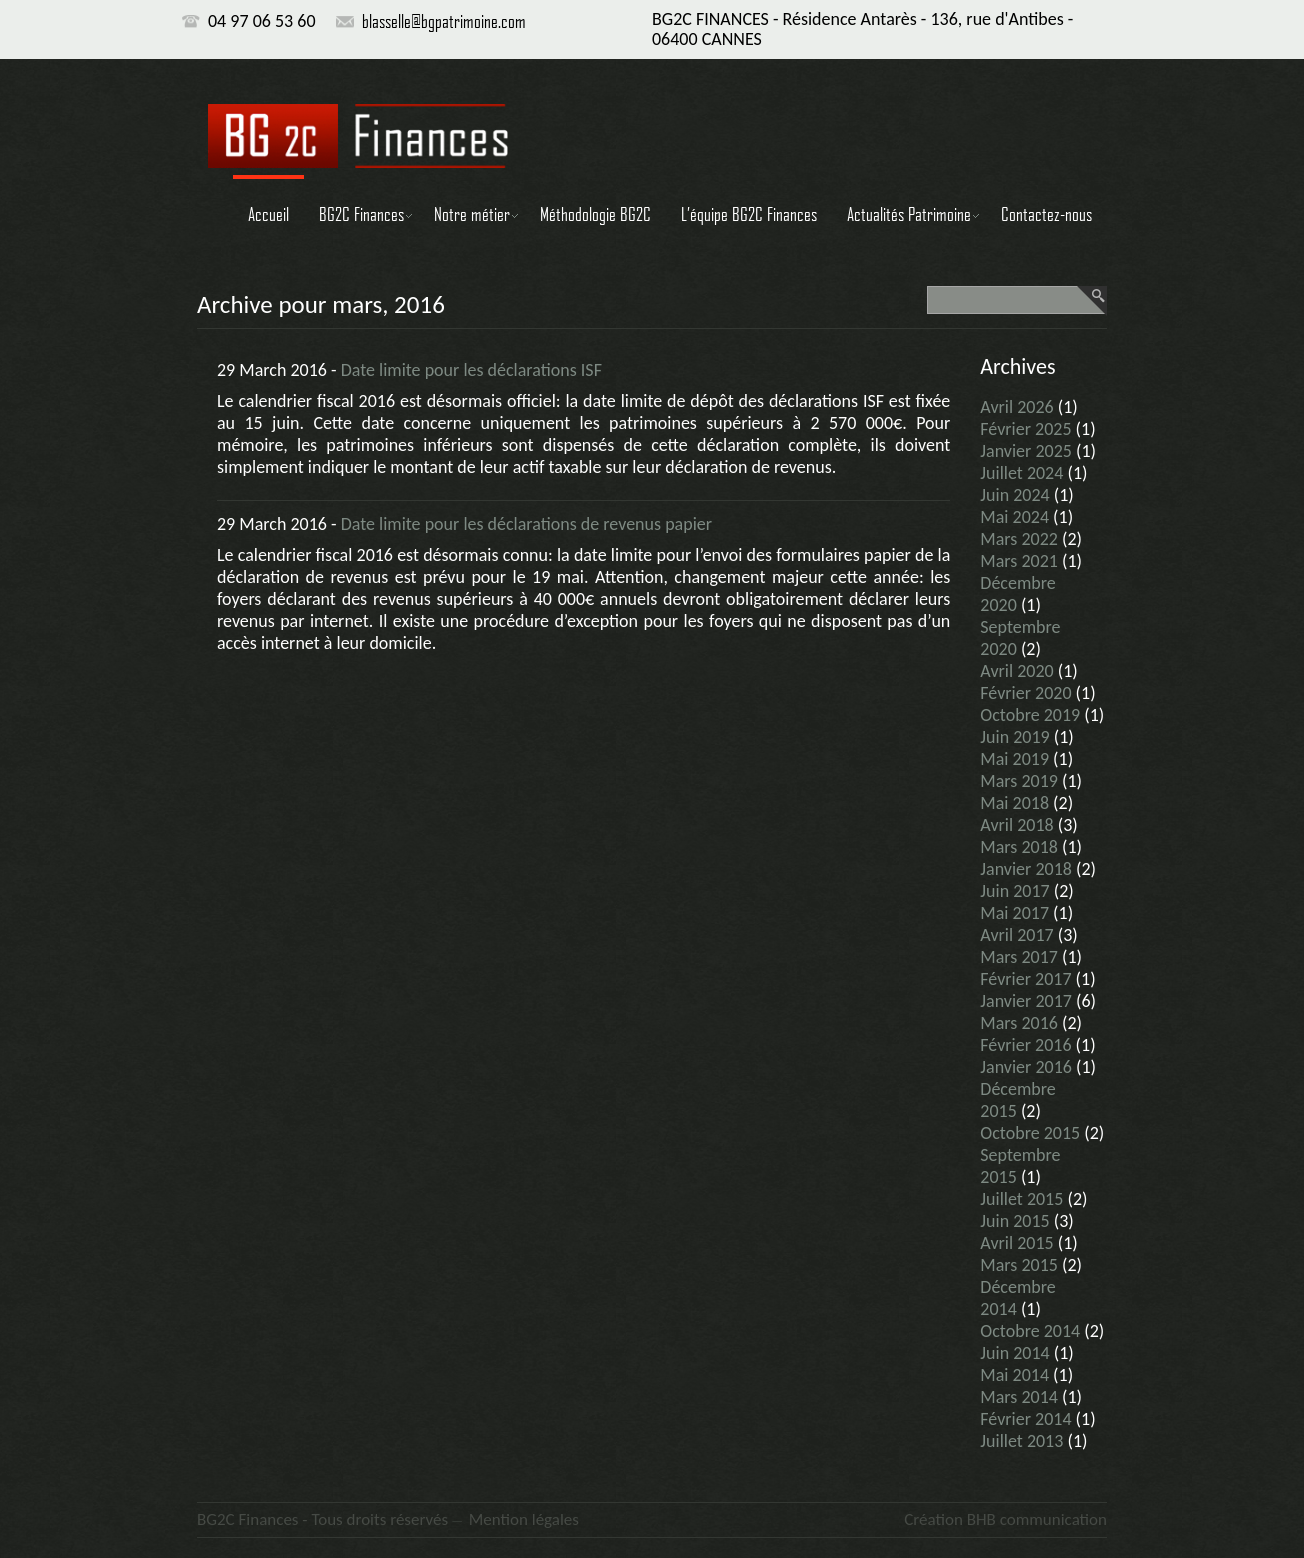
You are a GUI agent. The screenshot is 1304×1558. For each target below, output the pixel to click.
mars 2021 (1019, 561)
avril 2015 (1016, 1243)
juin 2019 (1014, 737)
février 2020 (1025, 693)
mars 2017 (1019, 957)
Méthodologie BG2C (595, 214)
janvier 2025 (1026, 451)
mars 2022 (1019, 539)
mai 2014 (1014, 1375)
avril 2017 (1016, 935)
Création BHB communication (1005, 1519)
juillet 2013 (1021, 1441)
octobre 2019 (1030, 715)
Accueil (268, 214)
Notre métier (472, 214)
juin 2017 (1014, 891)
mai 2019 (1014, 759)
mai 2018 (1014, 803)
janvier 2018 (1026, 869)
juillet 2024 (1021, 473)
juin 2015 (1014, 1221)
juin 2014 (1014, 1353)
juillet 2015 (1021, 1199)
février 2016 (1025, 1045)
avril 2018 (1016, 825)
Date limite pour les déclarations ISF (471, 370)
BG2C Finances (361, 214)
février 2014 (1025, 1419)
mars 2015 (1019, 1265)
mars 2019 (1019, 781)
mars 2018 (1019, 847)
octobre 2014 (1030, 1331)
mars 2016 (1019, 1023)
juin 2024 (1014, 495)
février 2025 (1025, 429)
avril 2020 (1016, 671)
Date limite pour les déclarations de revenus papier (526, 524)
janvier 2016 (1026, 1067)
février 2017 (1025, 979)
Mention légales (524, 1519)
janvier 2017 (1026, 1001)
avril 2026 (1016, 407)
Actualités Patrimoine (909, 214)
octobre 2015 (1030, 1133)
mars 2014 (1019, 1397)
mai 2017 (1014, 913)
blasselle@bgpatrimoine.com (444, 21)
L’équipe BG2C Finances (749, 214)
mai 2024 (1014, 517)
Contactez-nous (1046, 214)
